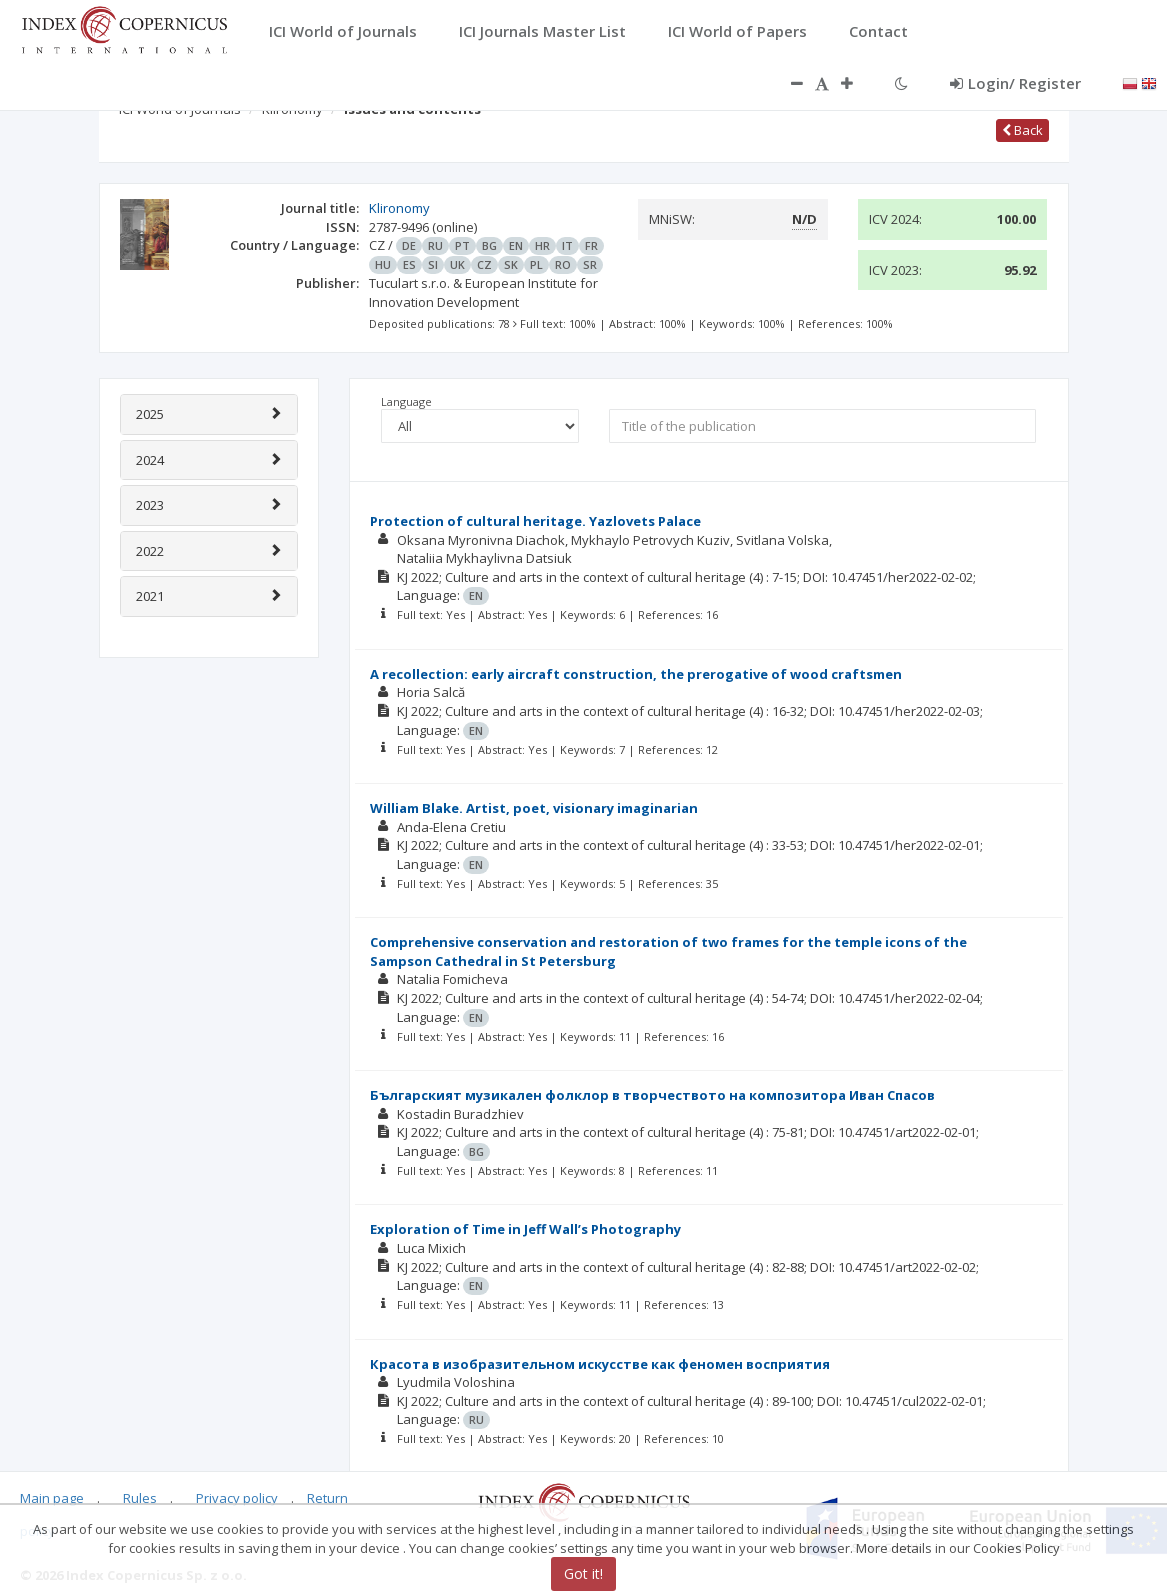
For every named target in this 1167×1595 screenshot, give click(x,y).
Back (1022, 130)
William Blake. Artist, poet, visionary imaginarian (534, 808)
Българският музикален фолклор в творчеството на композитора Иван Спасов (652, 1095)
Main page (52, 1498)
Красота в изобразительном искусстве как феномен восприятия (600, 1364)
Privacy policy (237, 1498)
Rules (140, 1498)
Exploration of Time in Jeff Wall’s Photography (525, 1229)
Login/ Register (1015, 83)
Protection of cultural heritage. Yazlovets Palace (535, 521)
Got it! (583, 1573)
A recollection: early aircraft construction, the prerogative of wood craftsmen (636, 674)
